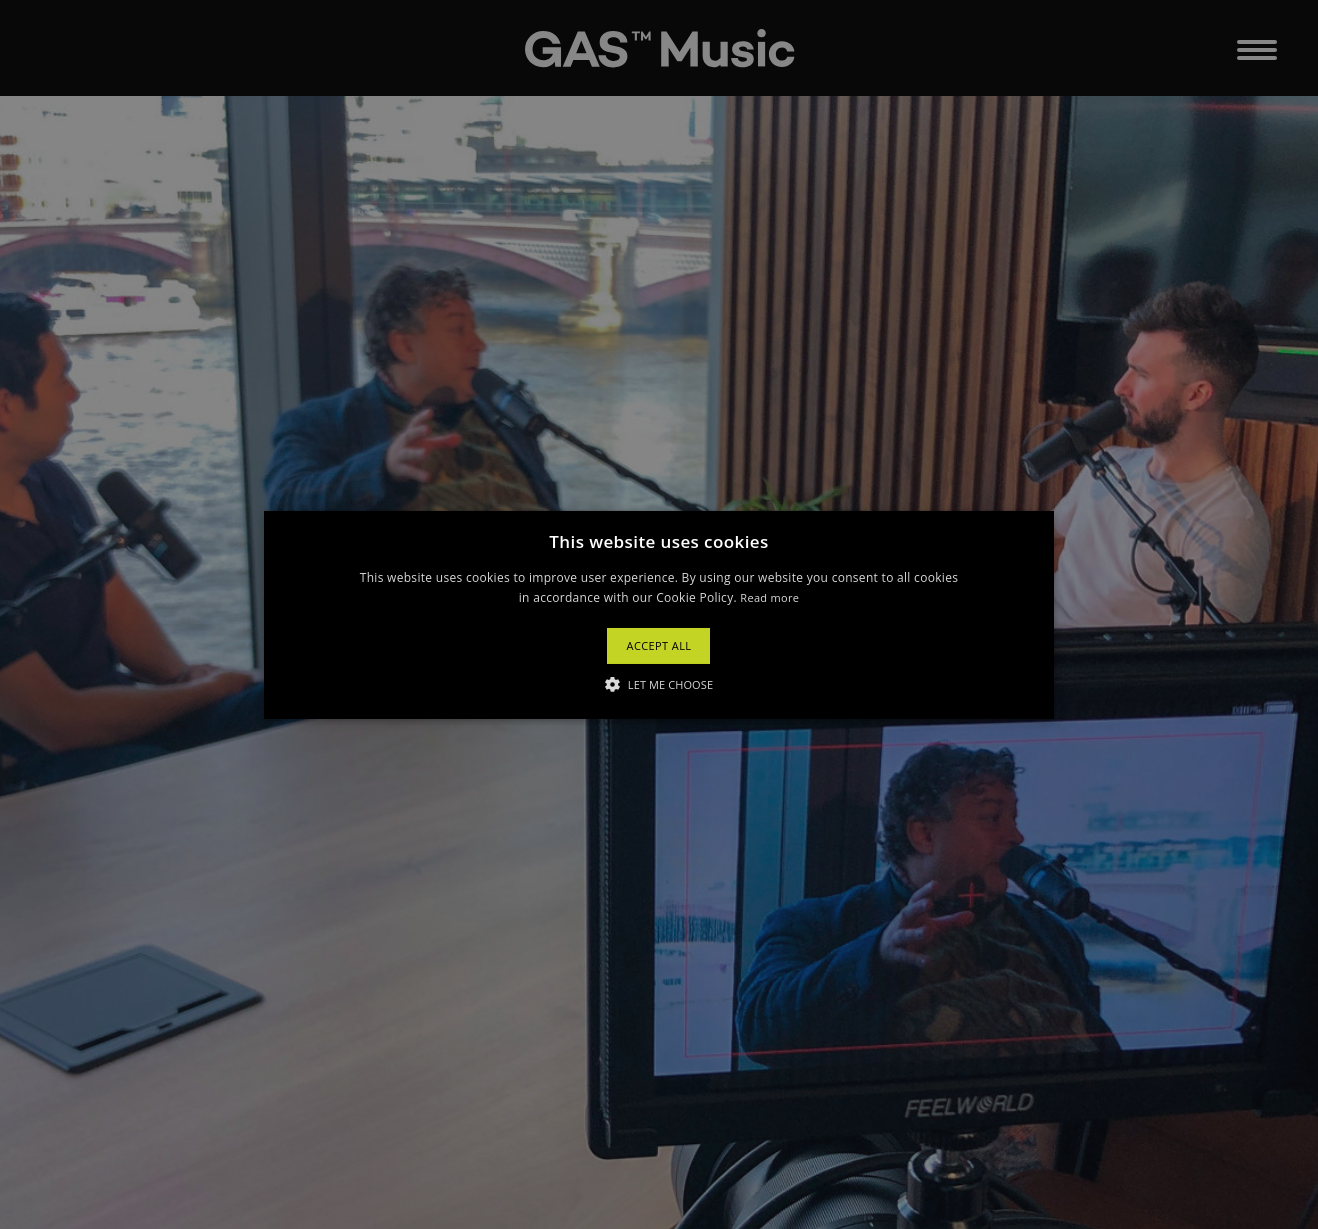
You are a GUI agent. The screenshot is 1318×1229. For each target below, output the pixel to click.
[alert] (659, 614)
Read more (769, 597)
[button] (659, 614)
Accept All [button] (659, 645)
